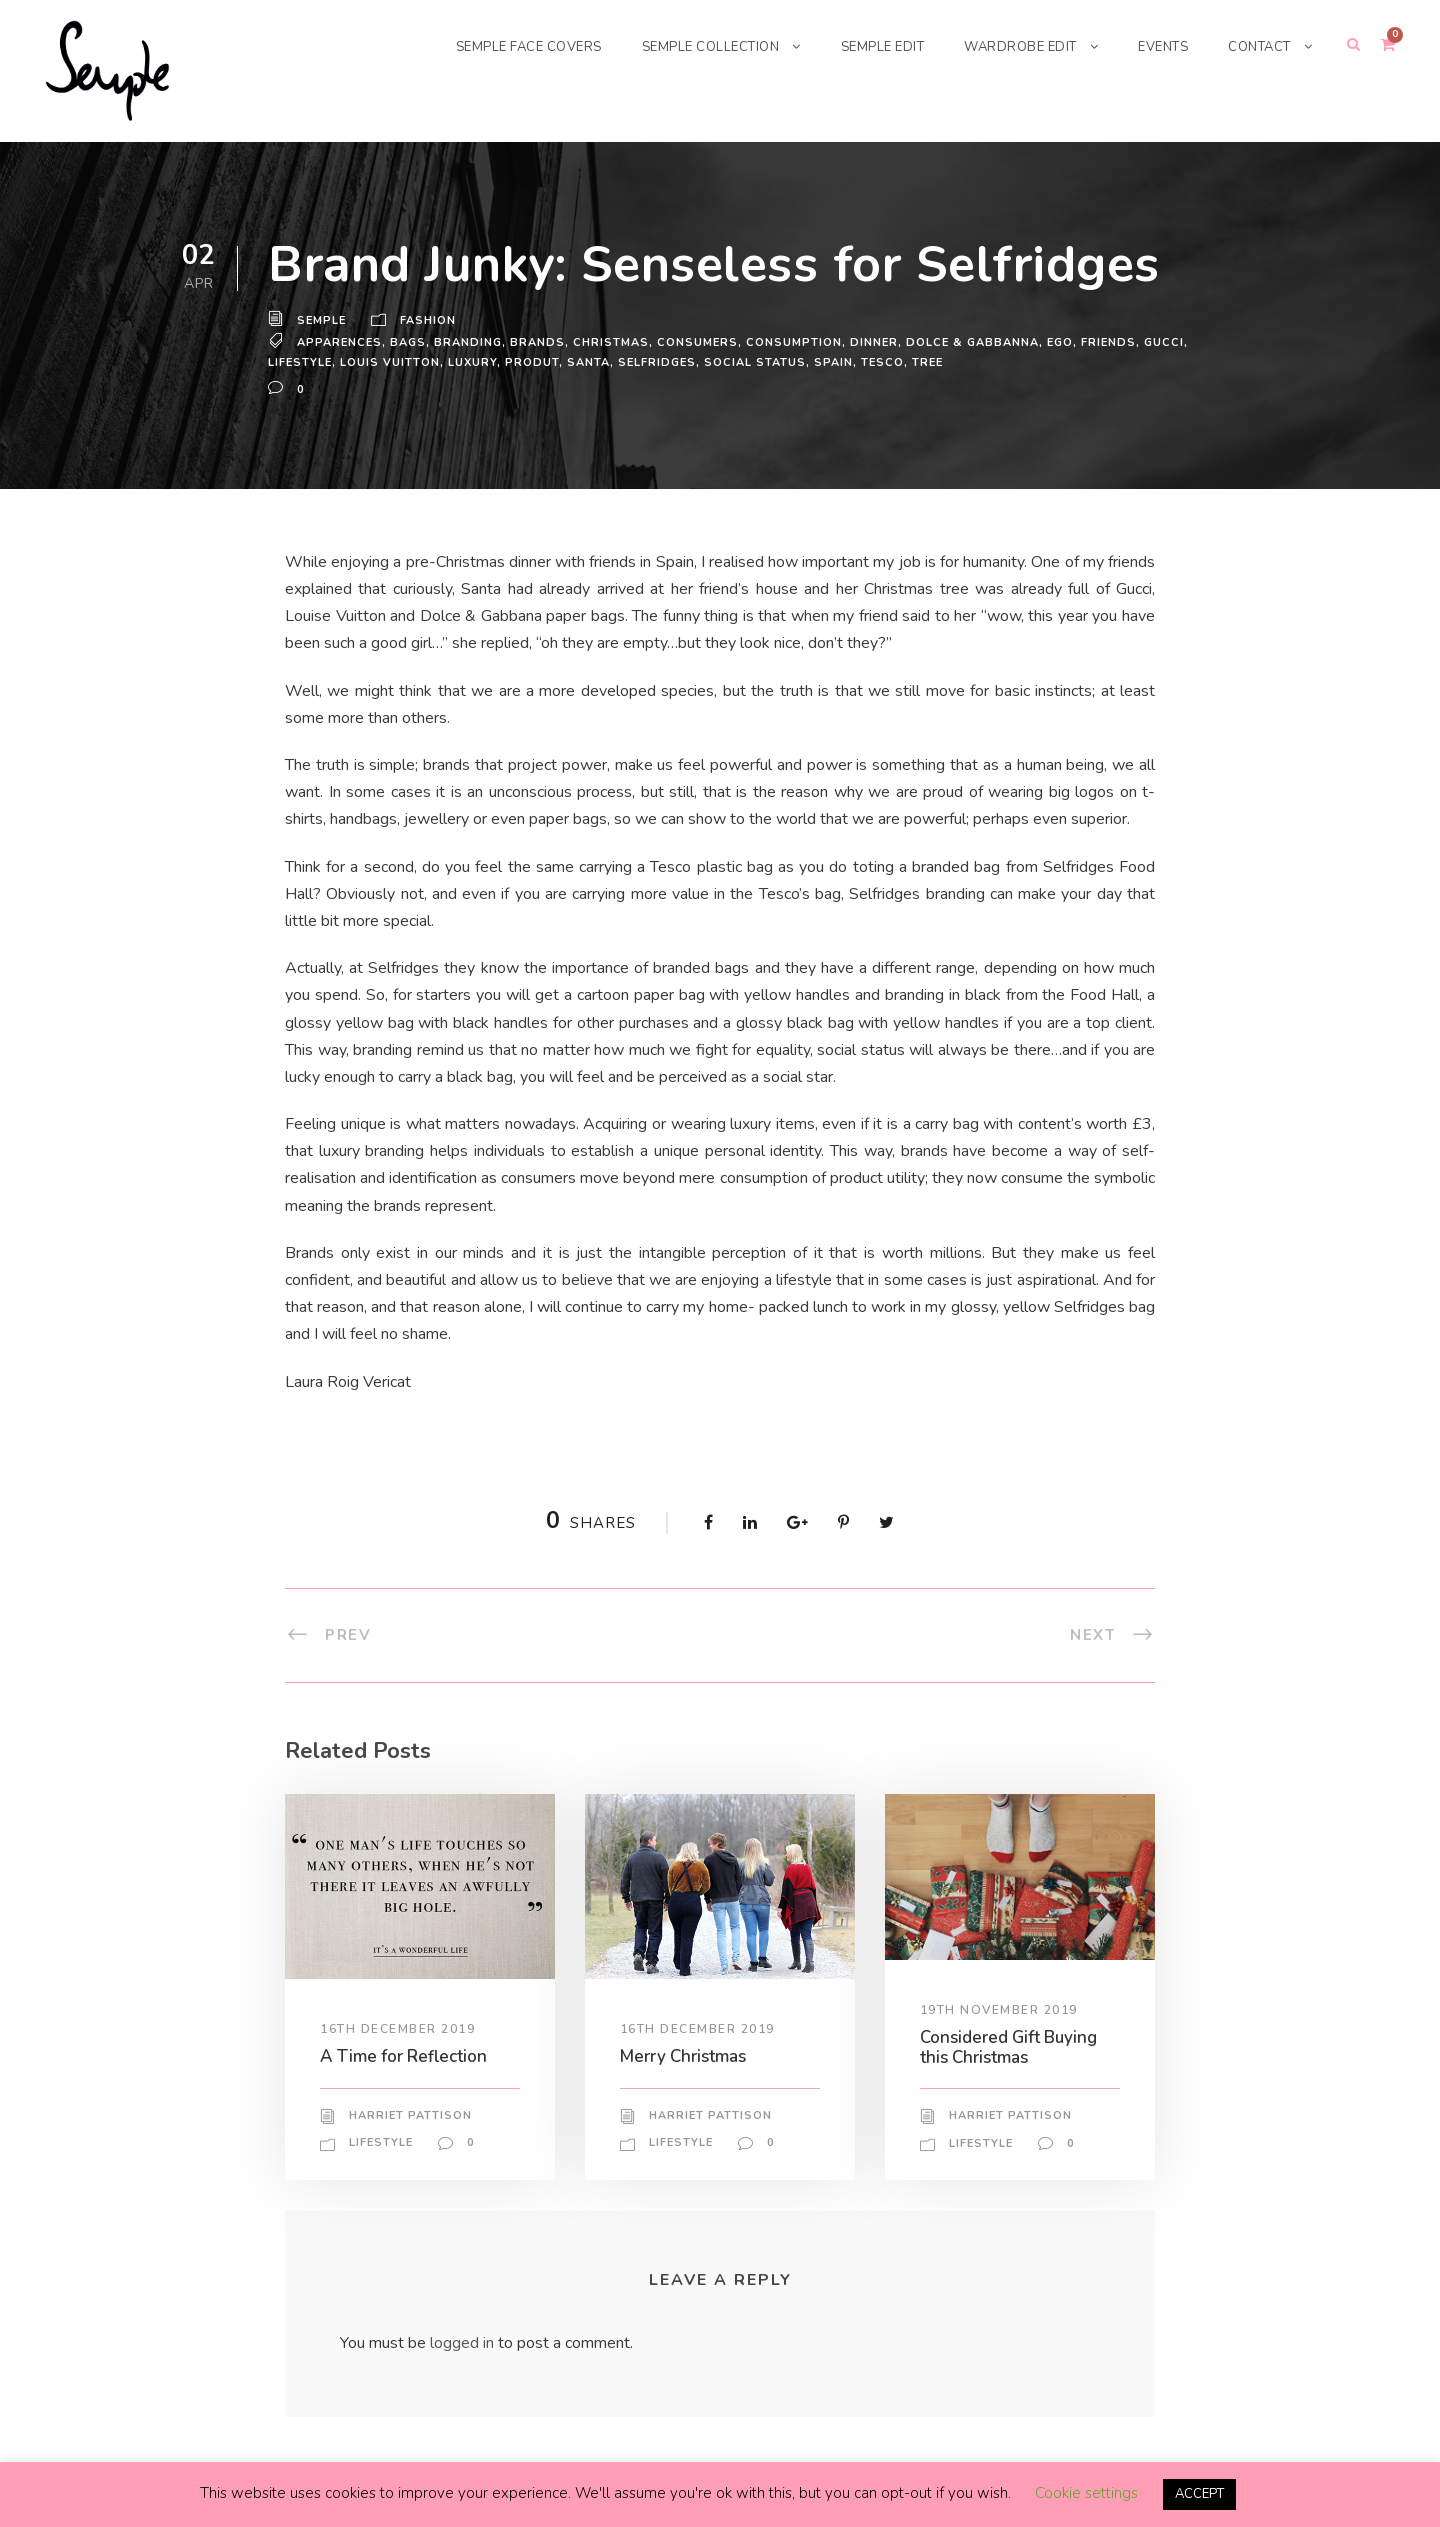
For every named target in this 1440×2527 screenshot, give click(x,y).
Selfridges (658, 362)
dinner (868, 342)
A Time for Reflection (405, 2055)
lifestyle (302, 362)
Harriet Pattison (410, 2116)
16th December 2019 (399, 2029)
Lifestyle (383, 2143)
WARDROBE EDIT (1011, 46)
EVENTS (1157, 46)
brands (536, 342)
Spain (833, 362)
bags (409, 342)
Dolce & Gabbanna (966, 342)
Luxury (475, 362)
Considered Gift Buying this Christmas (1015, 2046)
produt (533, 362)
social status (756, 362)
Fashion (430, 321)
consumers (694, 342)
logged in (465, 2342)
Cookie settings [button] (1084, 2494)
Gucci (1160, 342)
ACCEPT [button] (1199, 2494)
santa (588, 362)
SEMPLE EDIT (866, 46)
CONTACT (1257, 46)
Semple (322, 321)
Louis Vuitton (393, 362)
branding (468, 342)
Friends (1104, 342)
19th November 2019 (999, 2010)
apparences (340, 342)
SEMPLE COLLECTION (686, 46)
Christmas (608, 342)
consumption (789, 342)
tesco (881, 362)
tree (927, 362)
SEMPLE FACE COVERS (493, 46)
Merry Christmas (687, 2055)
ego (1054, 342)
